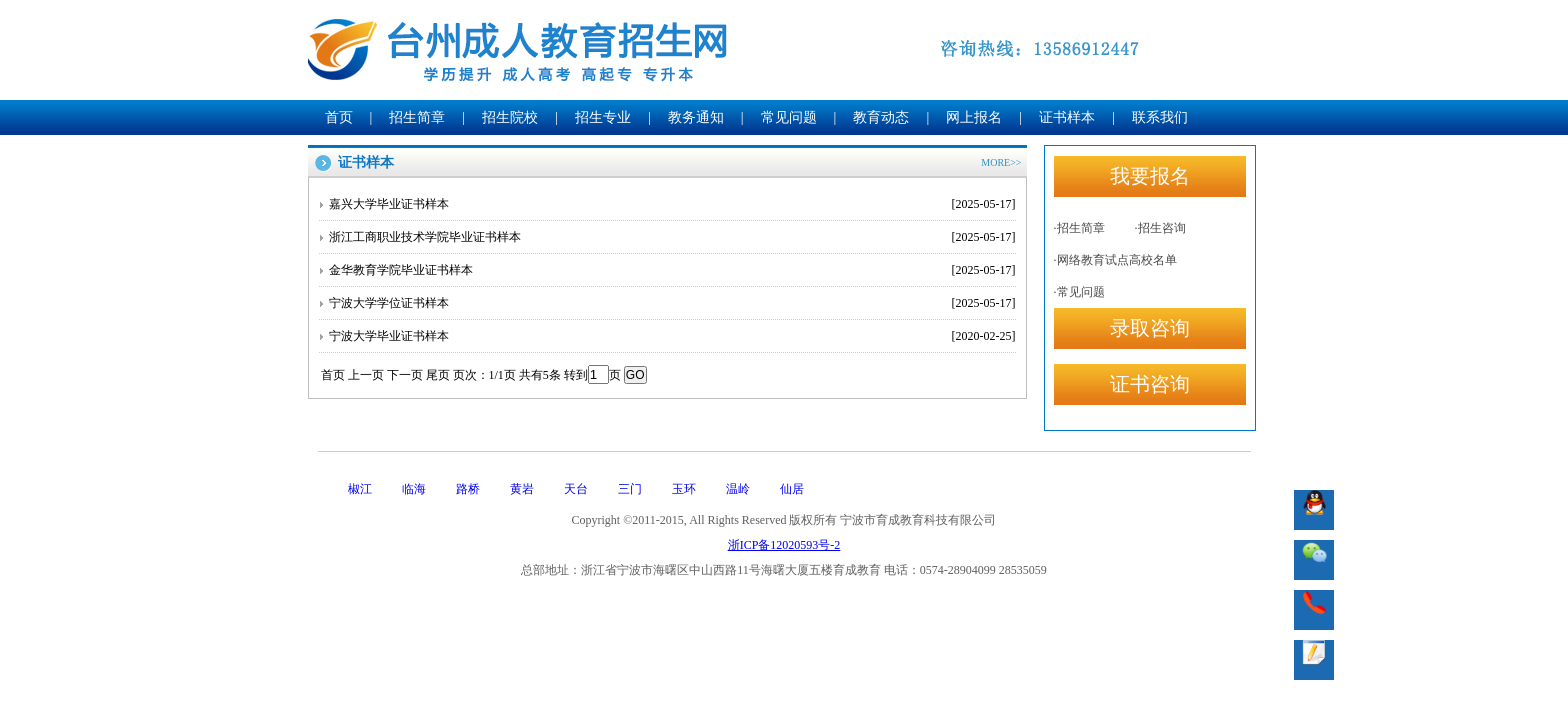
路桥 (468, 489)
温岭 (738, 489)
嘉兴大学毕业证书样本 (672, 204)
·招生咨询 (1160, 228)
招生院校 (510, 117)
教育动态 (881, 117)
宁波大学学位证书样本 (672, 303)
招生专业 (603, 117)
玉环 (684, 489)
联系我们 (1160, 117)
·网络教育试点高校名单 (1115, 260)
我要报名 (1150, 176)
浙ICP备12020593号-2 (784, 545)
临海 (414, 489)
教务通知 (696, 117)
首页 (339, 117)
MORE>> (1001, 162)
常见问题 (789, 117)
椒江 (360, 489)
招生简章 (417, 117)
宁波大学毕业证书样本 (672, 336)
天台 (576, 489)
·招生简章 (1079, 228)
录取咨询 (1150, 328)
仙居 (792, 489)
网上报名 (974, 117)
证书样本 (1067, 117)
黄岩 (522, 489)
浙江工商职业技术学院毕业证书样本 (672, 237)
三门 (630, 489)
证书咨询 (1150, 384)
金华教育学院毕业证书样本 (672, 270)
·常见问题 (1079, 292)
